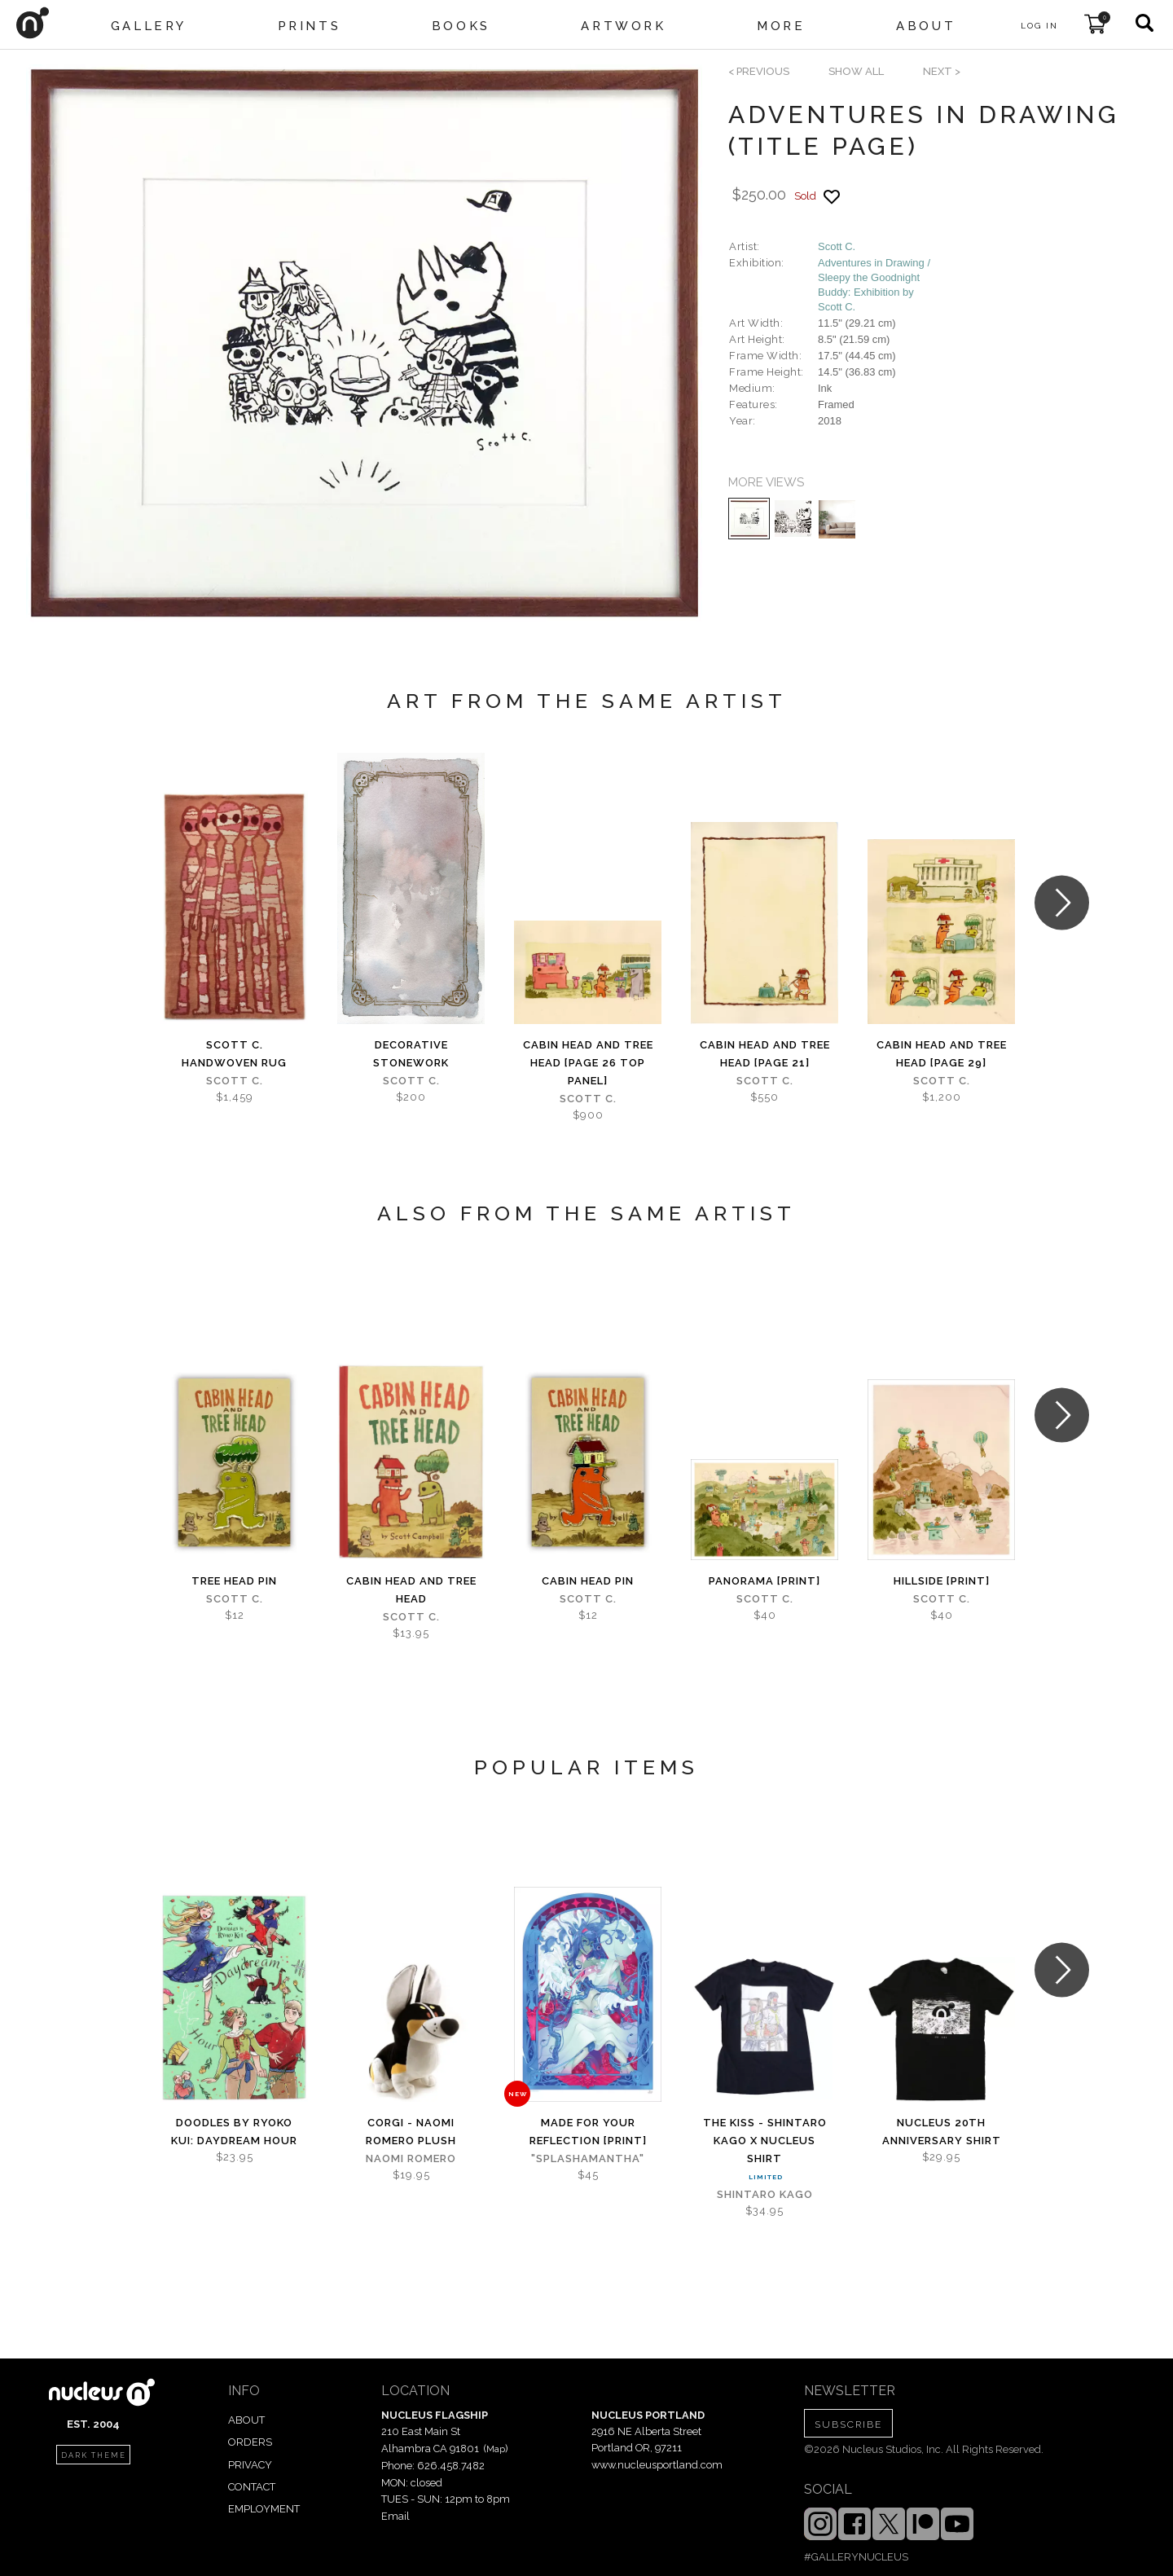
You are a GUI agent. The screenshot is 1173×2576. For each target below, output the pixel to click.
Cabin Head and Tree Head (411, 1590)
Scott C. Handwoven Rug (234, 1054)
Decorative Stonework (411, 1054)
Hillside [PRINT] (942, 1581)
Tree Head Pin (234, 1581)
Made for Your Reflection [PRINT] (588, 2132)
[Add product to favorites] (831, 196)
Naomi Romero (411, 2158)
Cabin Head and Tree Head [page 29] (941, 1054)
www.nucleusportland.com (657, 2465)
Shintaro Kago (765, 2194)
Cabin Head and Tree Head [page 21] (765, 1054)
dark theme (93, 2455)
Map (495, 2449)
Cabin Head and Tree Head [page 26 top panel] (588, 1063)
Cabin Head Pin (588, 1581)
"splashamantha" (587, 2158)
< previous (758, 71)
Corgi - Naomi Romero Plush (411, 2132)
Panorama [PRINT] (764, 1581)
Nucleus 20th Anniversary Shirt (941, 2132)
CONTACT (251, 2487)
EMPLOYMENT (264, 2509)
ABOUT (246, 2420)
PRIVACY (250, 2465)
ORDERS (250, 2442)
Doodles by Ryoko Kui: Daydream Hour (234, 2132)
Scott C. (836, 246)
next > (941, 71)
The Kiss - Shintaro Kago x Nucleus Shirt (765, 2141)
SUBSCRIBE (848, 2424)
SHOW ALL (856, 71)
